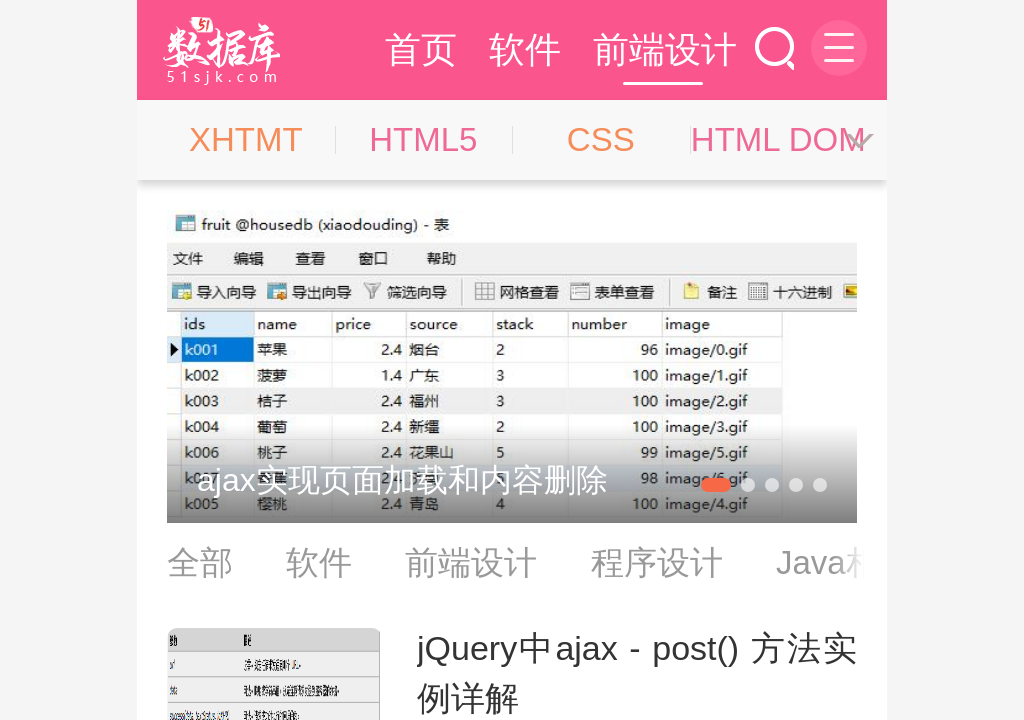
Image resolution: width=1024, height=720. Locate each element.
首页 (421, 49)
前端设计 (665, 49)
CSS (601, 139)
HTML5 (423, 139)
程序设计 (657, 562)
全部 (200, 562)
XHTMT (246, 139)
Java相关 (844, 562)
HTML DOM (778, 139)
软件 (525, 49)
